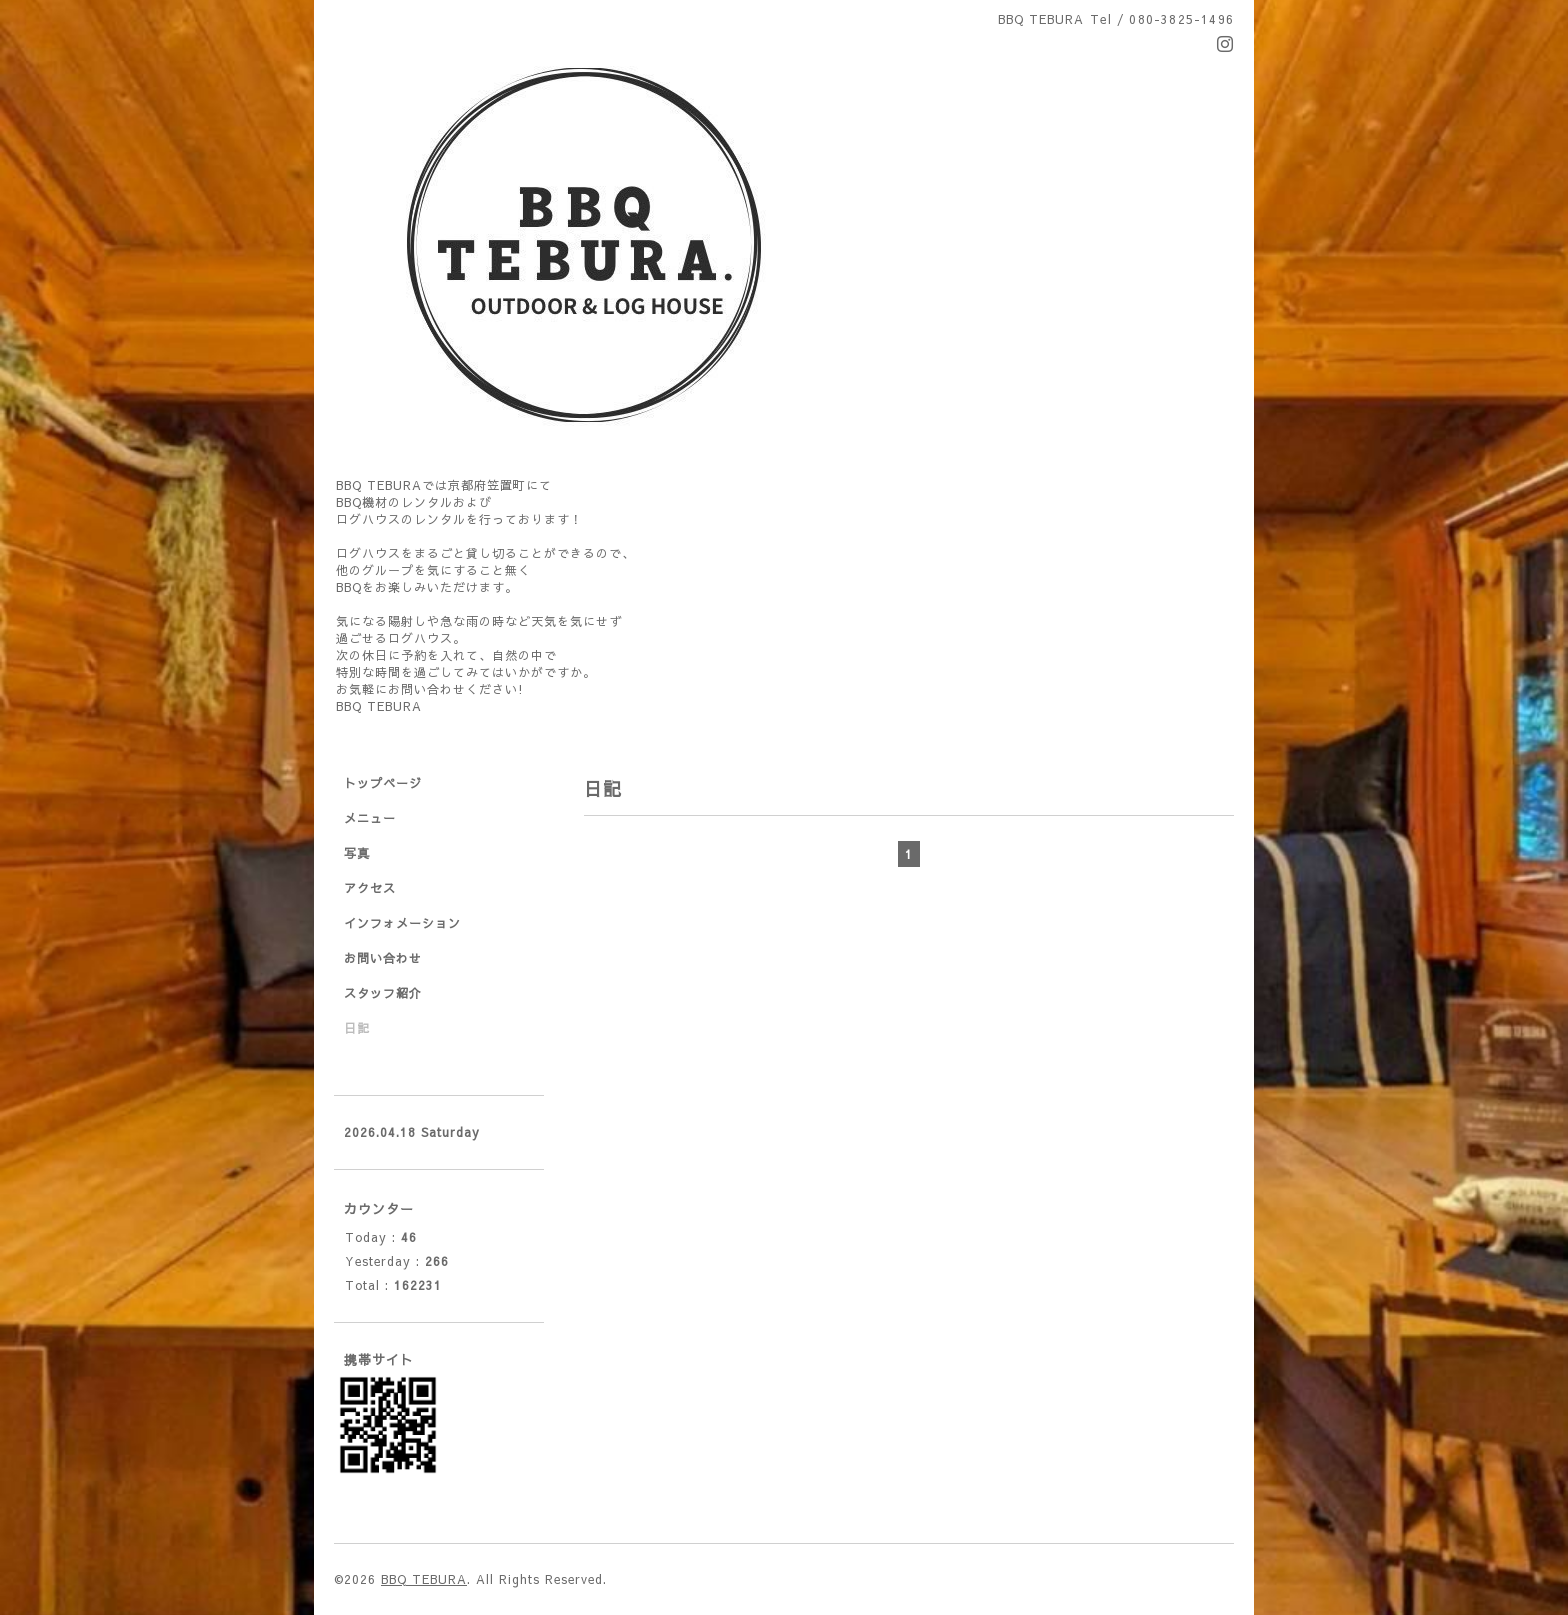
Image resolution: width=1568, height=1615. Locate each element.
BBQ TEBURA (424, 1579)
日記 (357, 1028)
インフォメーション (402, 923)
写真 (357, 853)
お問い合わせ (383, 958)
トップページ (383, 783)
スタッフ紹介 (383, 993)
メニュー (370, 818)
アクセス (370, 888)
